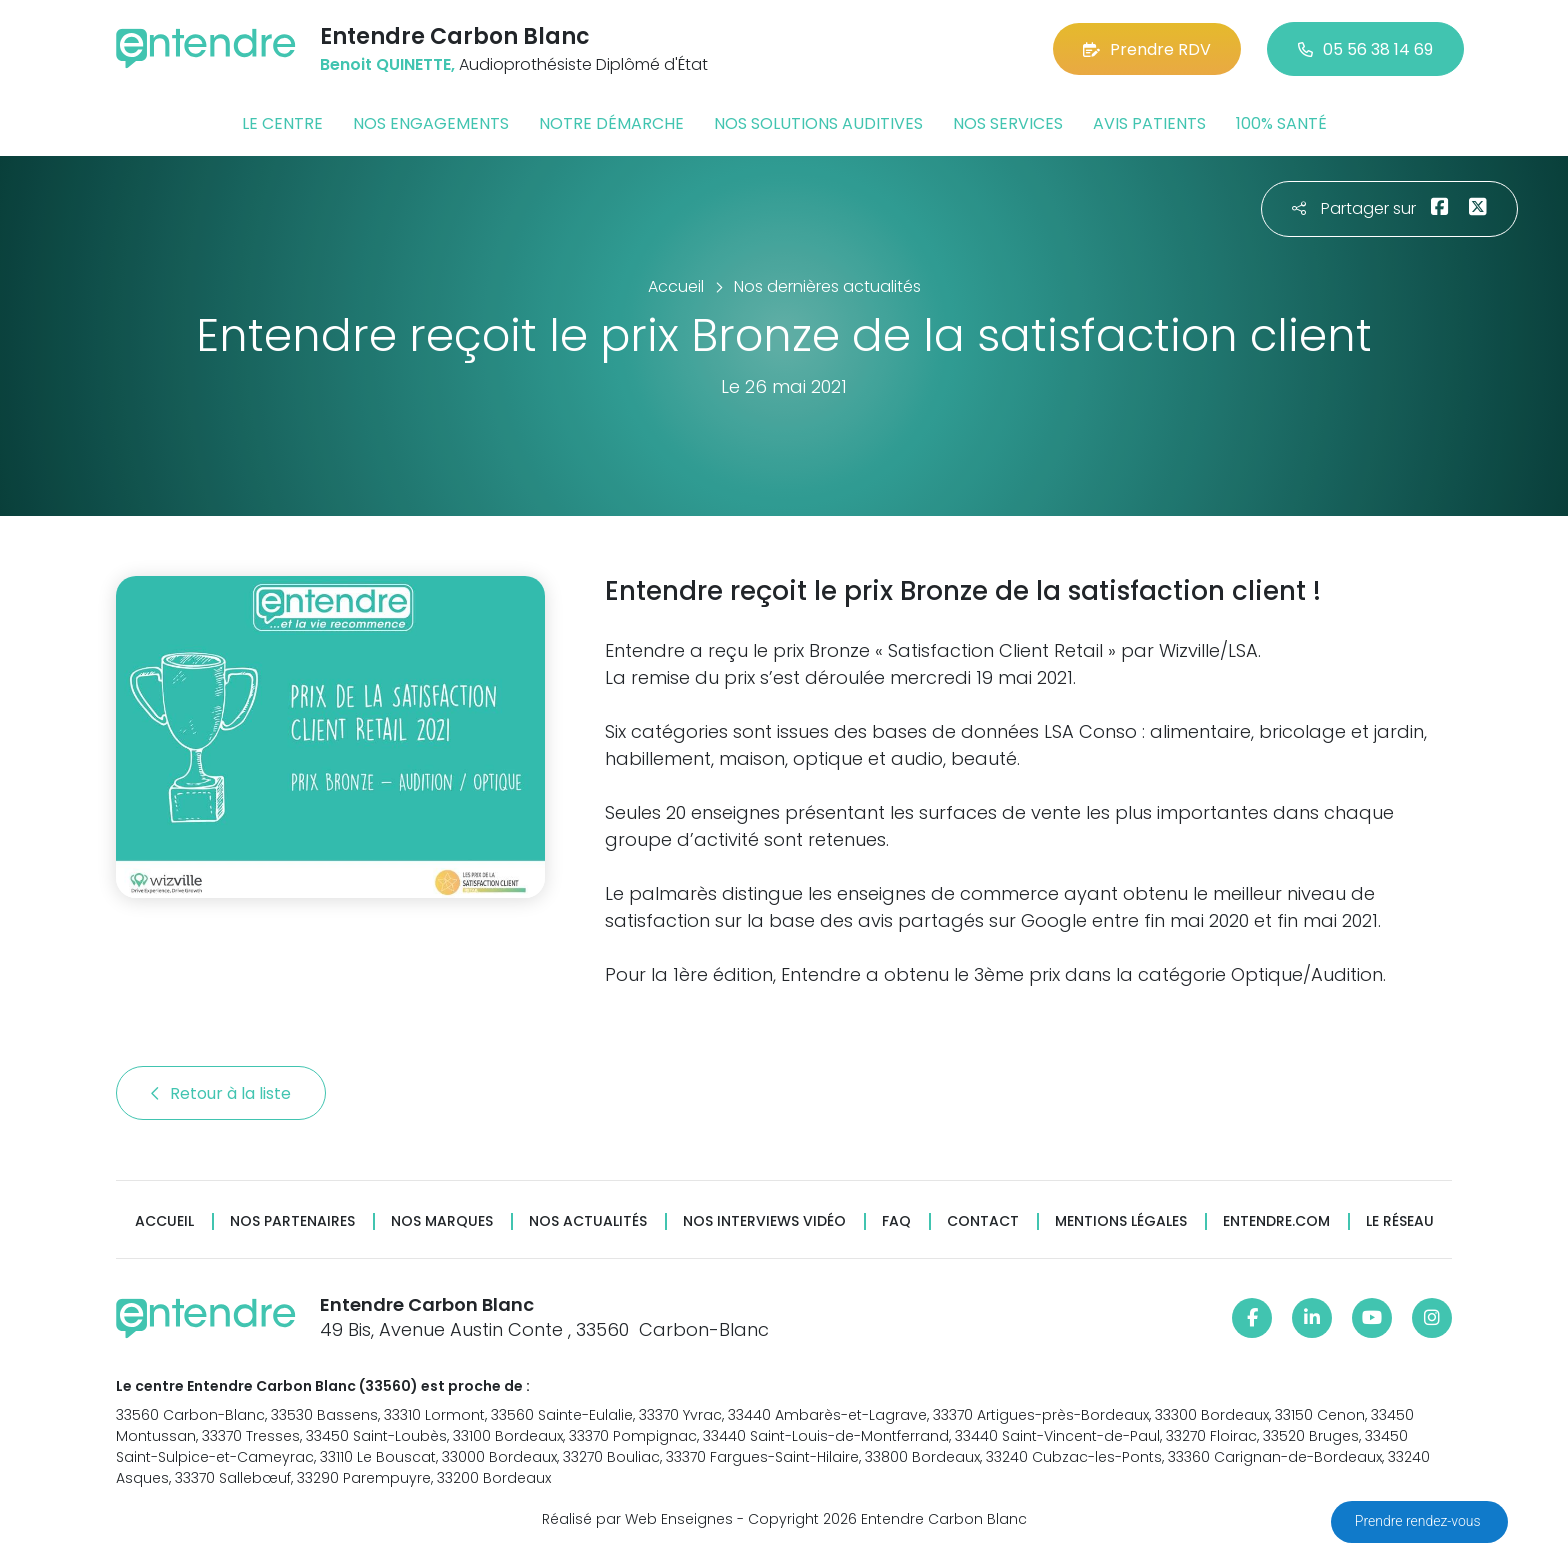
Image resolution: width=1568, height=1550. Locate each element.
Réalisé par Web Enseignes (637, 1519)
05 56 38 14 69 (1365, 49)
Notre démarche (611, 123)
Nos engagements (431, 123)
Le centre (282, 123)
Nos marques (442, 1221)
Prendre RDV (1147, 49)
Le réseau (1400, 1221)
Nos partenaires (292, 1221)
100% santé (1281, 123)
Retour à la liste (221, 1093)
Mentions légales (1121, 1221)
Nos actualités (588, 1221)
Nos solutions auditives (818, 123)
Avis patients (1149, 123)
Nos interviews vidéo (764, 1221)
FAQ (896, 1221)
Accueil (164, 1221)
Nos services (1008, 123)
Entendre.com (1276, 1221)
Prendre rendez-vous (1419, 1521)
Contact (983, 1221)
